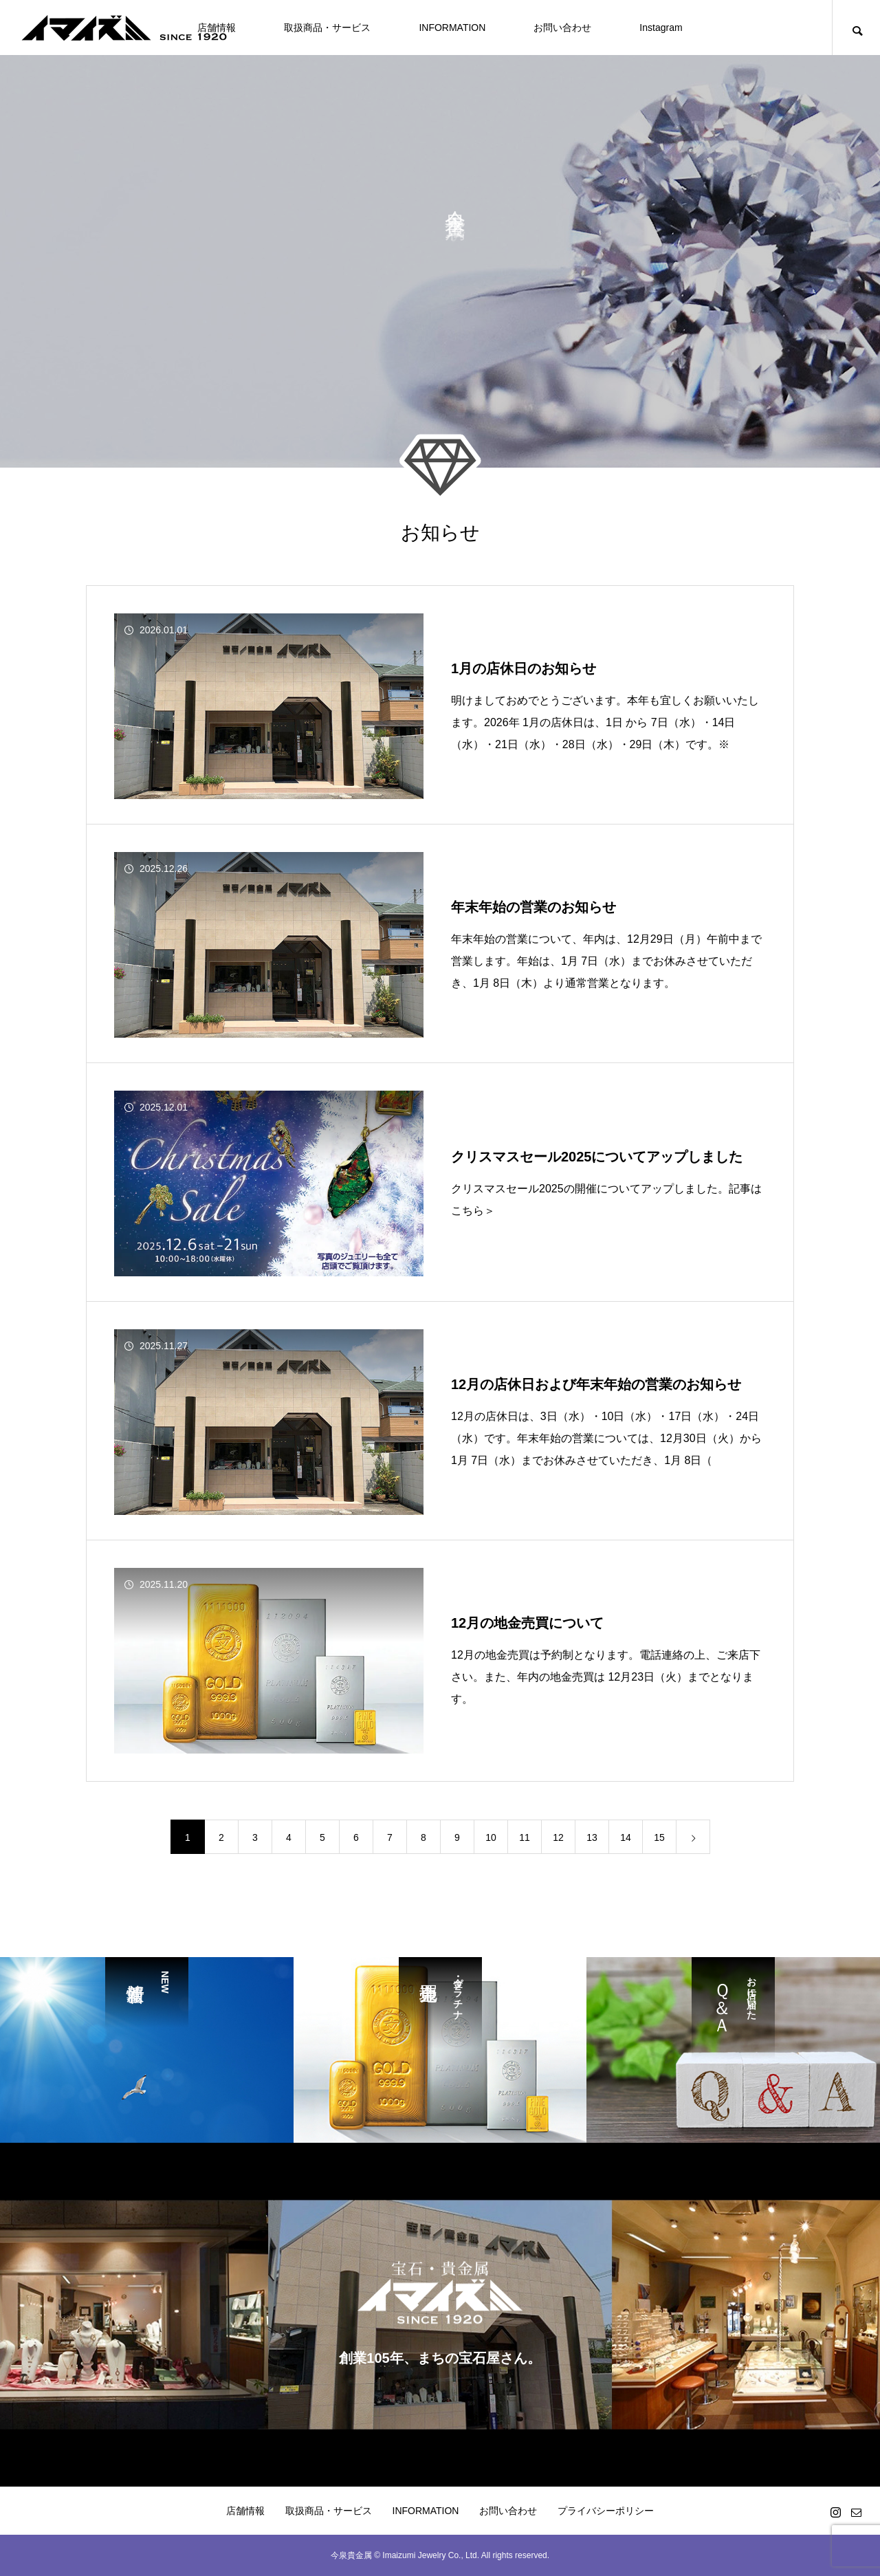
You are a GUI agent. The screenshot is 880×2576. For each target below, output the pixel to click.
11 (524, 1837)
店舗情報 (245, 2510)
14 (625, 1837)
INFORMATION (452, 27)
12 (558, 1837)
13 (591, 1837)
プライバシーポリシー (606, 2510)
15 (659, 1837)
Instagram (660, 27)
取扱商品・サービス (327, 27)
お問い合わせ (562, 27)
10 (490, 1837)
